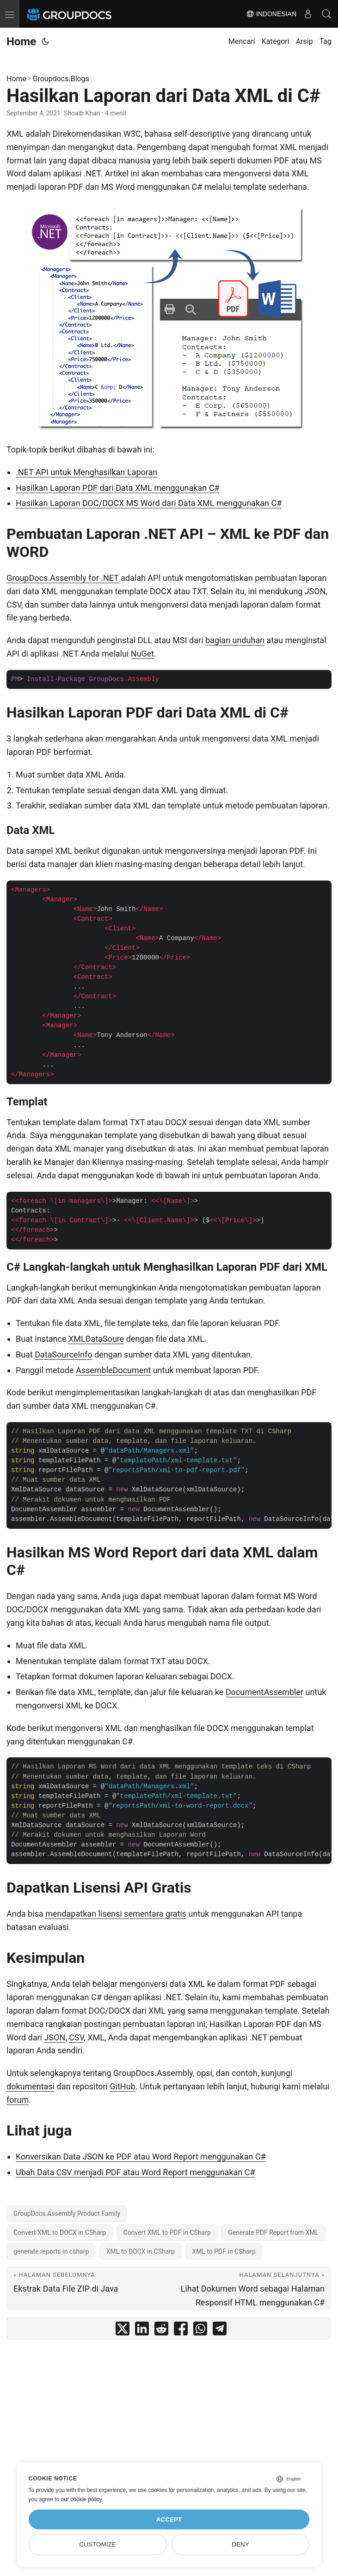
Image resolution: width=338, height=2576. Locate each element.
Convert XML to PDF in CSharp (167, 2232)
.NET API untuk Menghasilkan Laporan (86, 472)
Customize (97, 2544)
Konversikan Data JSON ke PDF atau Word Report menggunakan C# (141, 2156)
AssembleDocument (113, 1370)
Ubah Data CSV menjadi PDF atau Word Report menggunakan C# (135, 2172)
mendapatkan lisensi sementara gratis (115, 1913)
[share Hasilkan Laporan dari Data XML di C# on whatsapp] (200, 2331)
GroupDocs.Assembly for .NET (62, 578)
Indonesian (271, 14)
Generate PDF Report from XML (273, 2232)
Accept (169, 2519)
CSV (76, 2037)
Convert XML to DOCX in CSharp (59, 2232)
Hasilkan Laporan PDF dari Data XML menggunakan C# (117, 488)
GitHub (122, 2086)
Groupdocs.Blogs (61, 78)
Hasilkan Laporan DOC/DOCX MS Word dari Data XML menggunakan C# (149, 503)
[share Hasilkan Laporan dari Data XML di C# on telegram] (220, 2331)
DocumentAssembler (264, 1692)
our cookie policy (81, 2499)
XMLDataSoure (96, 1339)
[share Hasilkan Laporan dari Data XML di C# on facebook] (181, 2331)
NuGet (142, 653)
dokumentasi (30, 2086)
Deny (240, 2544)
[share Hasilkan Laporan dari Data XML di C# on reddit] (161, 2331)
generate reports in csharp (51, 2251)
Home (21, 41)
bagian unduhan (234, 640)
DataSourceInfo (63, 1354)
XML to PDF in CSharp (223, 2251)
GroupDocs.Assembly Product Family (66, 2213)
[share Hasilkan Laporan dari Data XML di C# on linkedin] (142, 2331)
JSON (54, 2037)
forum (17, 2100)
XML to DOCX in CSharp (140, 2251)
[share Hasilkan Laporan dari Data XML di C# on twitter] (122, 2331)
